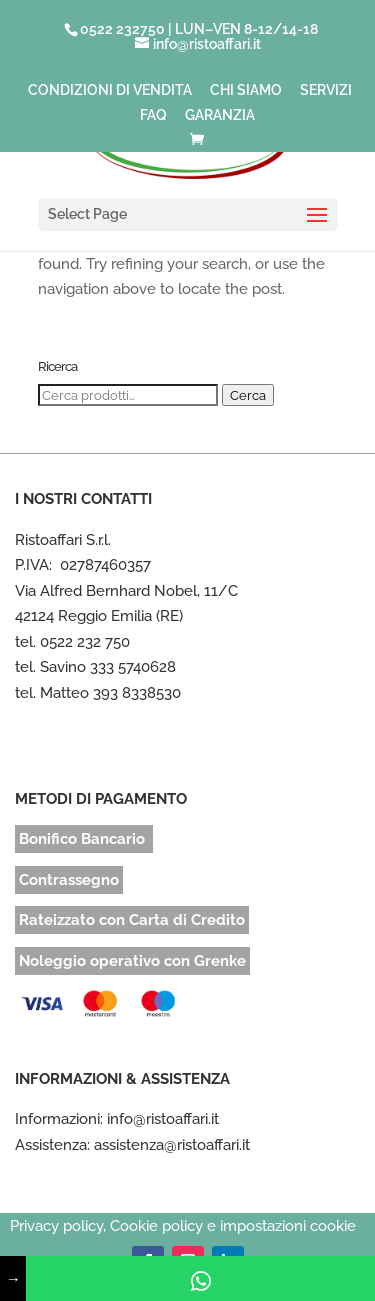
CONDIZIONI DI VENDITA (110, 90)
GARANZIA (220, 115)
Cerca (248, 395)
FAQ (153, 115)
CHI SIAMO (246, 90)
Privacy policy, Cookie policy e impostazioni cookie (183, 1226)
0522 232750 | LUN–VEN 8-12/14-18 (199, 29)
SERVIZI (326, 90)
